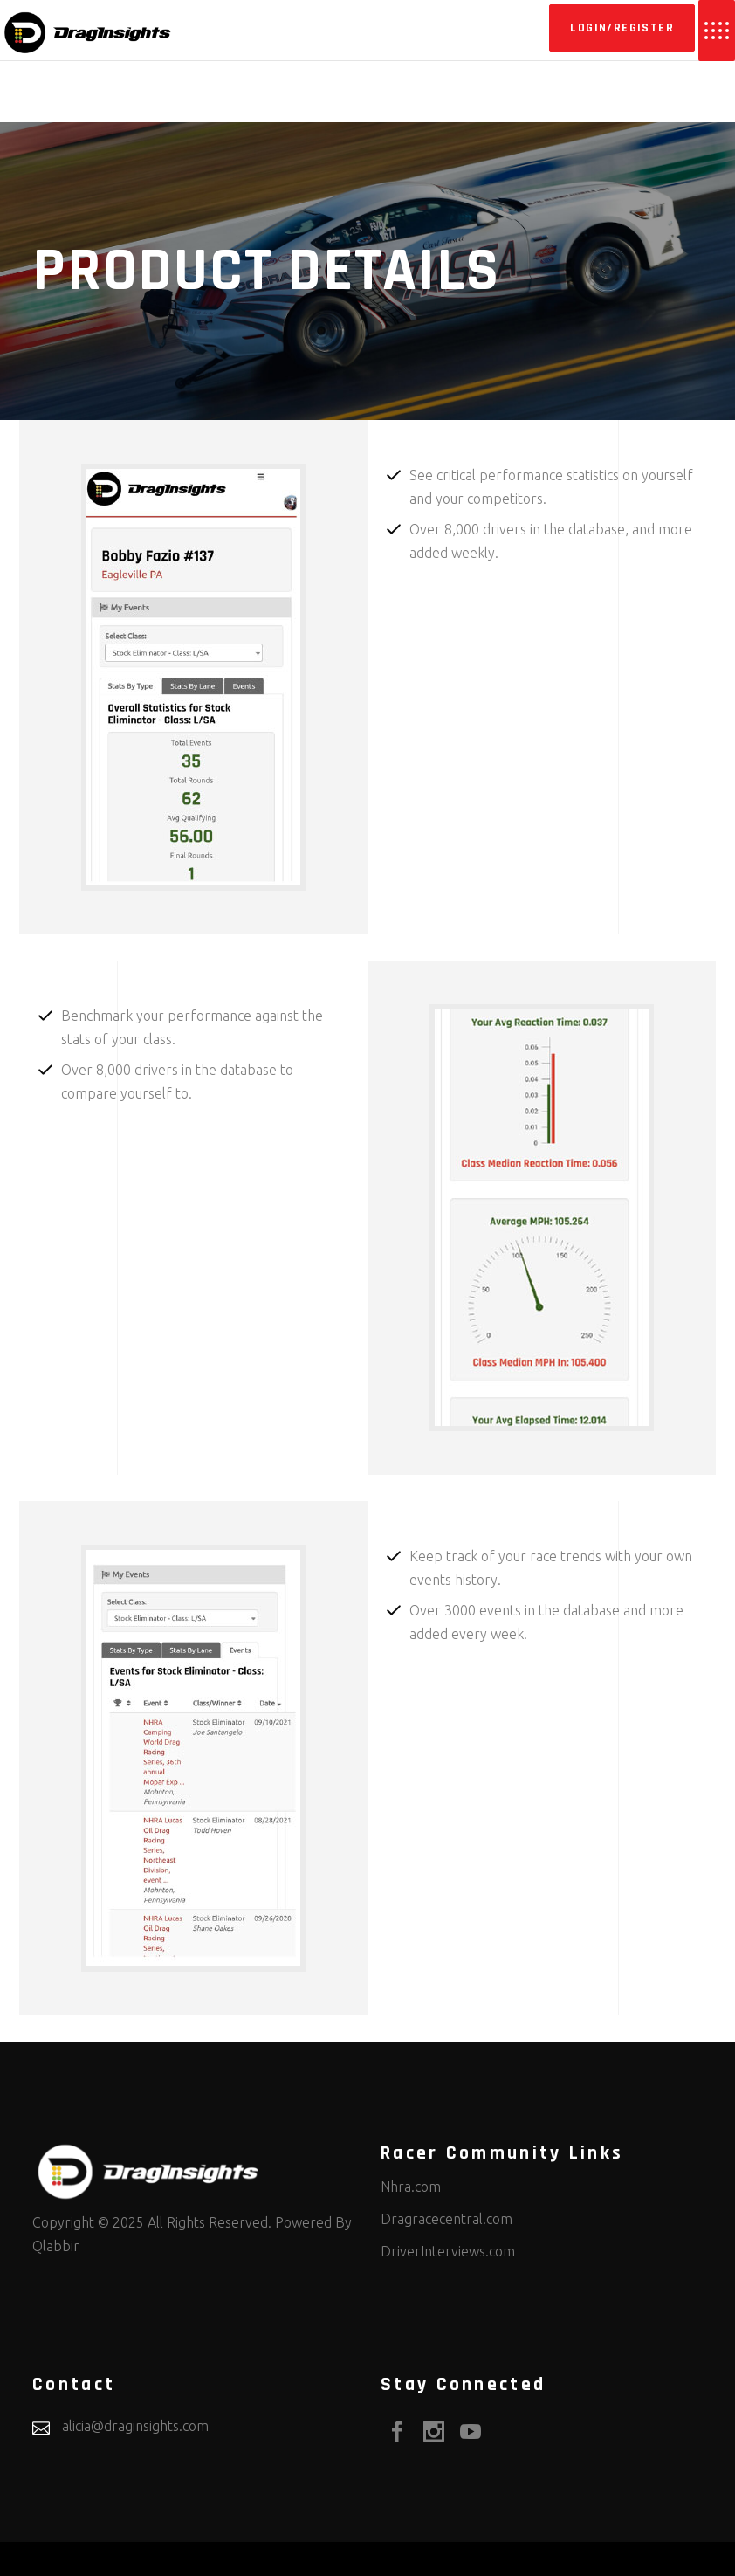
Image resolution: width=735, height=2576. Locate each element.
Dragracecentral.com (446, 2219)
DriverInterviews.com (448, 2251)
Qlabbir (55, 2246)
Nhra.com (411, 2186)
